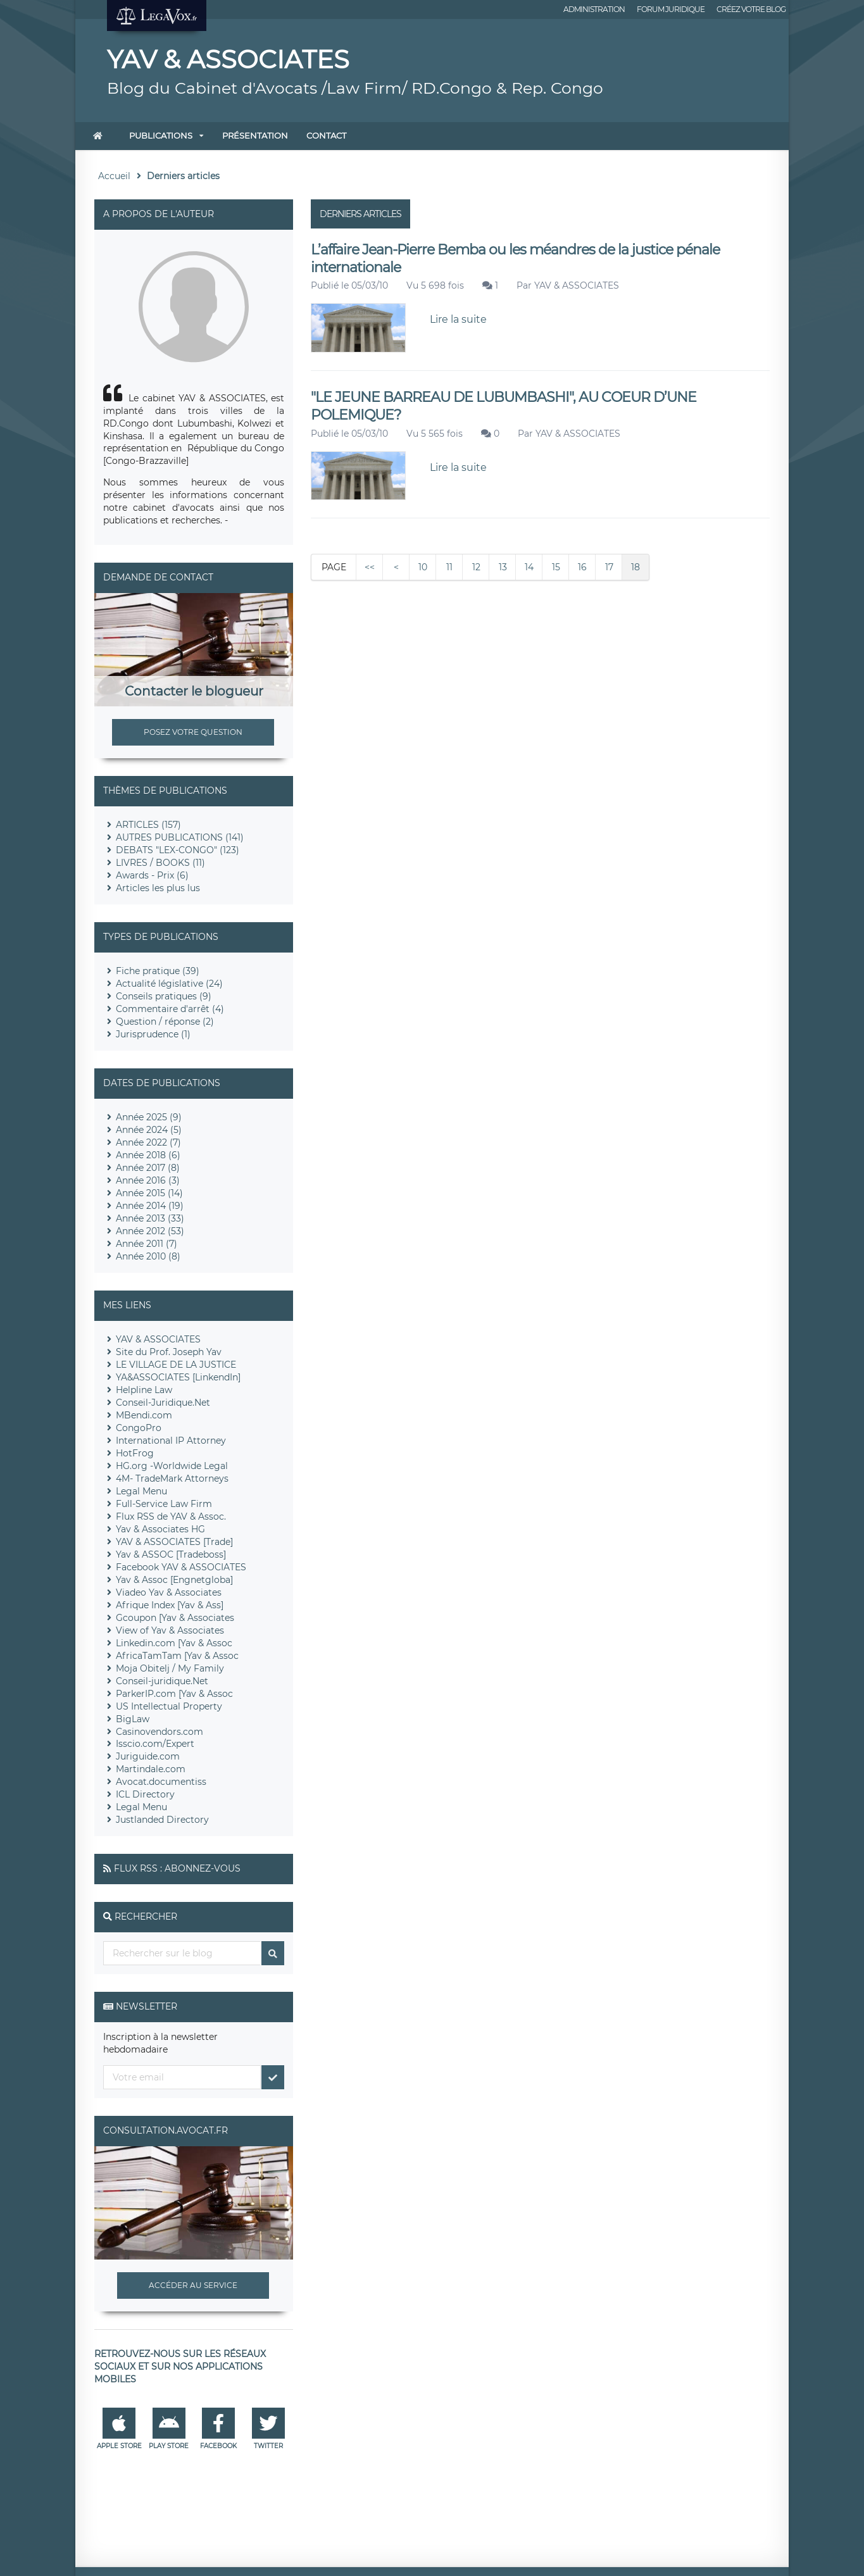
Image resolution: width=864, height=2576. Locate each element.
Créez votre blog (751, 9)
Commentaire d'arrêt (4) (170, 1009)
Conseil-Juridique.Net (163, 1402)
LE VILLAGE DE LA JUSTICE (176, 1364)
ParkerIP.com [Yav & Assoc (174, 1693)
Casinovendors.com (159, 1731)
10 (422, 567)
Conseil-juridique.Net (162, 1681)
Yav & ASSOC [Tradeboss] (171, 1554)
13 (503, 567)
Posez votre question (193, 732)
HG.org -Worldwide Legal (172, 1466)
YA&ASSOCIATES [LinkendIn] (178, 1377)
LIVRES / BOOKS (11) (160, 862)
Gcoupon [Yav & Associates (175, 1617)
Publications (160, 135)
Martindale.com (150, 1769)
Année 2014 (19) (150, 1205)
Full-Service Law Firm (164, 1504)
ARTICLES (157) (148, 824)
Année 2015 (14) (149, 1193)
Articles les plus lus (158, 888)
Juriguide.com (148, 1756)
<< (370, 567)
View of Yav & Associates (170, 1630)
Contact (326, 135)
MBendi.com (144, 1415)
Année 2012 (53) (150, 1231)
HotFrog (135, 1453)
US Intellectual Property (169, 1706)
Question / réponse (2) (165, 1021)
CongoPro (138, 1428)
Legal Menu (141, 1491)
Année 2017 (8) (148, 1167)
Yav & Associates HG (160, 1529)
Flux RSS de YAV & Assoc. (171, 1516)
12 (476, 567)
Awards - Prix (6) (152, 875)
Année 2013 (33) (150, 1218)
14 (529, 567)
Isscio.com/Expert (155, 1743)
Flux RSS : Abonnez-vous (177, 1868)
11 (449, 567)
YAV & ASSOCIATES (576, 285)
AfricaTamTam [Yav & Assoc (177, 1655)
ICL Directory (145, 1794)
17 (609, 567)
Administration (594, 9)
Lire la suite (458, 319)
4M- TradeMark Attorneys (172, 1478)
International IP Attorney (171, 1440)
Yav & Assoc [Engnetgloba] (174, 1579)
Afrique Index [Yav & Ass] (169, 1605)
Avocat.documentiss (161, 1781)
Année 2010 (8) (148, 1256)
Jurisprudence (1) (153, 1034)
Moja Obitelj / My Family (170, 1668)
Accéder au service (193, 2285)
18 (635, 567)
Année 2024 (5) (149, 1129)
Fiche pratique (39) (157, 971)
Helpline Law (144, 1390)
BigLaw (132, 1719)
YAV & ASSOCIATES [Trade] (174, 1541)
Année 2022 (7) (148, 1142)
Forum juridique (670, 9)
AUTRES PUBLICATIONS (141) (180, 837)
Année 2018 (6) (148, 1155)
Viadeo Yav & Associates (169, 1592)
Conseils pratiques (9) (163, 996)
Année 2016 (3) (148, 1180)
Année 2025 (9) (149, 1117)
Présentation (255, 135)
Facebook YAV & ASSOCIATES (181, 1567)
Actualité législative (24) (169, 983)
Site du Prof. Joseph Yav (169, 1352)
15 (556, 567)
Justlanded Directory (162, 1819)
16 (582, 567)
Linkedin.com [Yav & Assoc (174, 1643)
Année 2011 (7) (146, 1243)
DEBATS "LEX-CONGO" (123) (177, 850)
